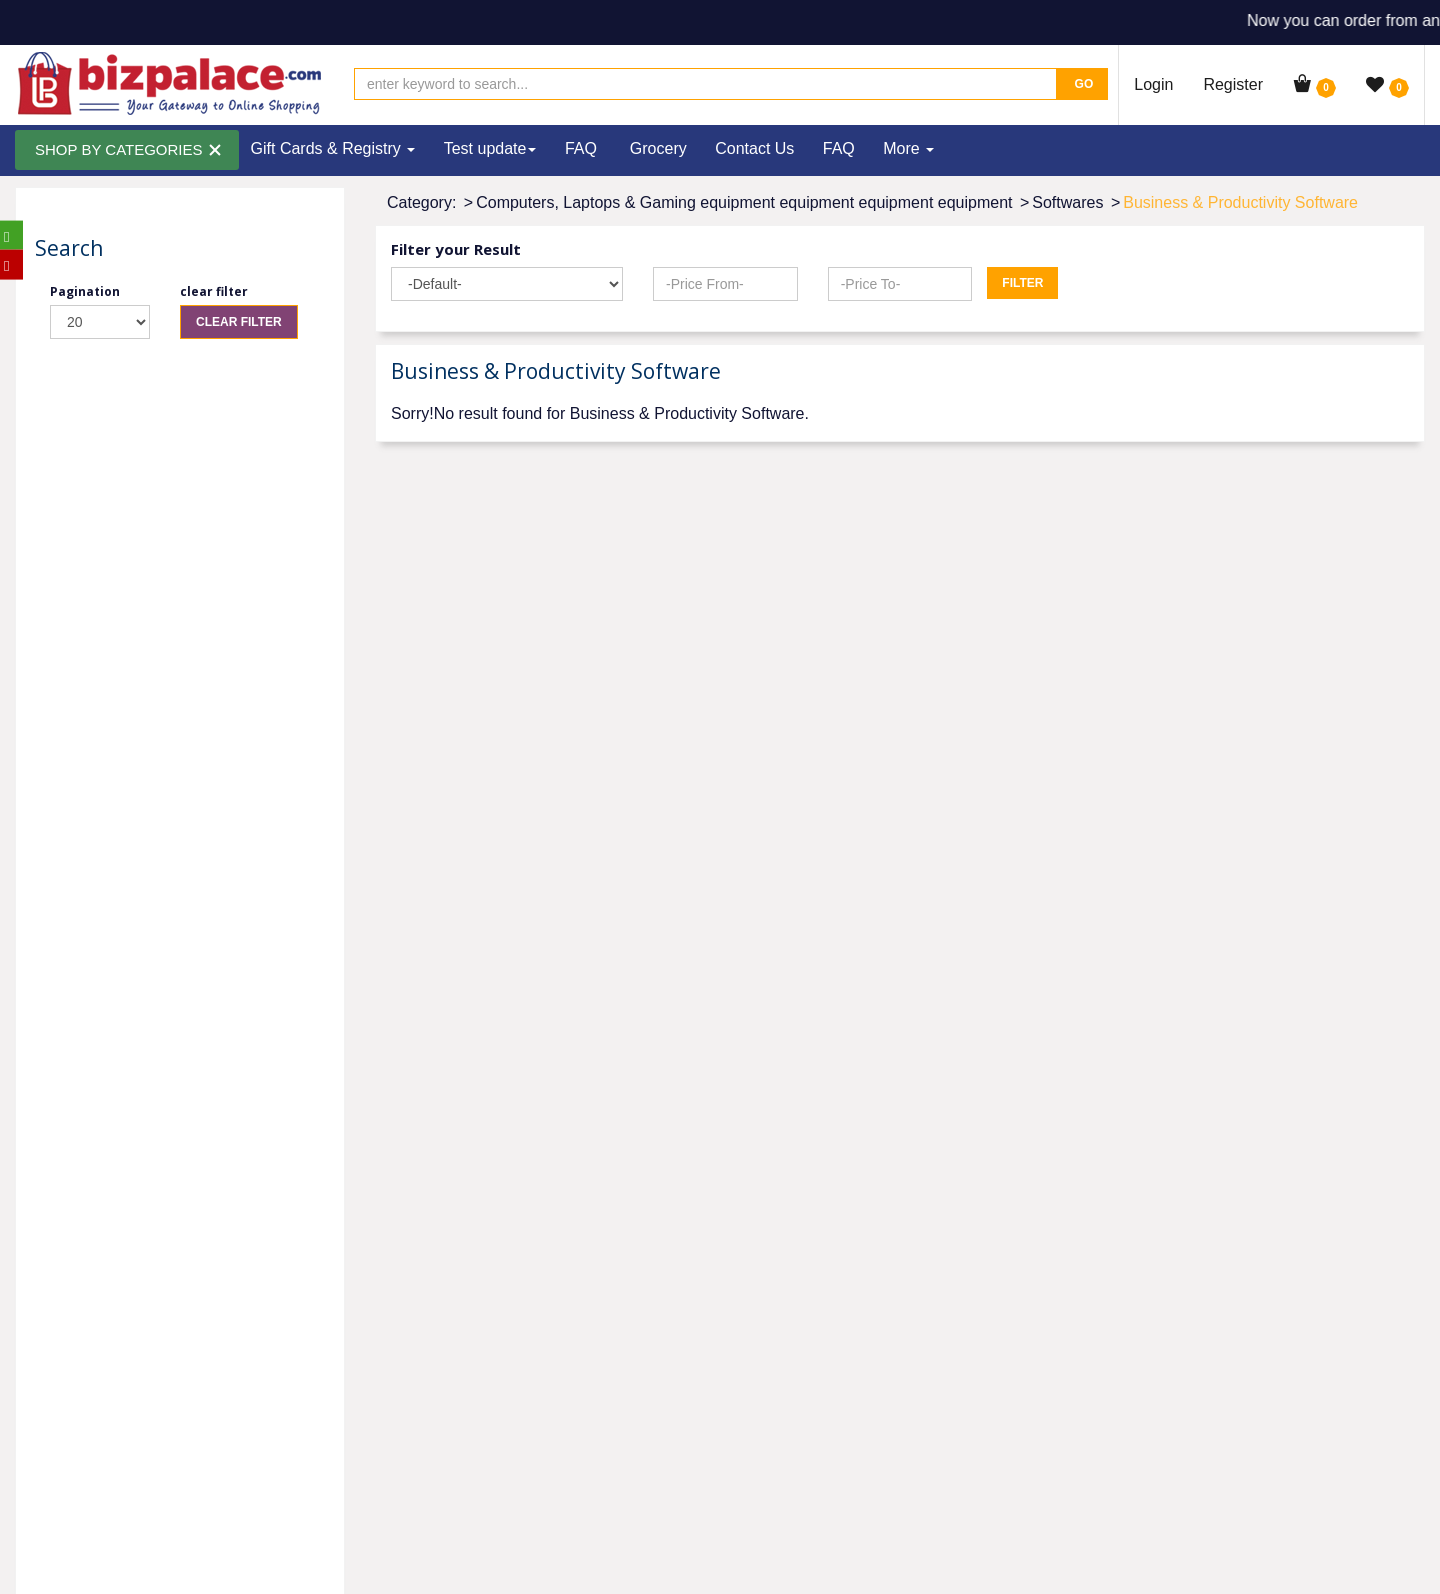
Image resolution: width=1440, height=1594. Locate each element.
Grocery (658, 148)
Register (1233, 84)
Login (1153, 84)
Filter (1022, 283)
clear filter (214, 291)
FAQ (581, 148)
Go (1082, 84)
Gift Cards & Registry (333, 148)
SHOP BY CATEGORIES (119, 149)
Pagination (85, 291)
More (908, 148)
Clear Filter (239, 322)
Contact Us (754, 148)
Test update (490, 148)
